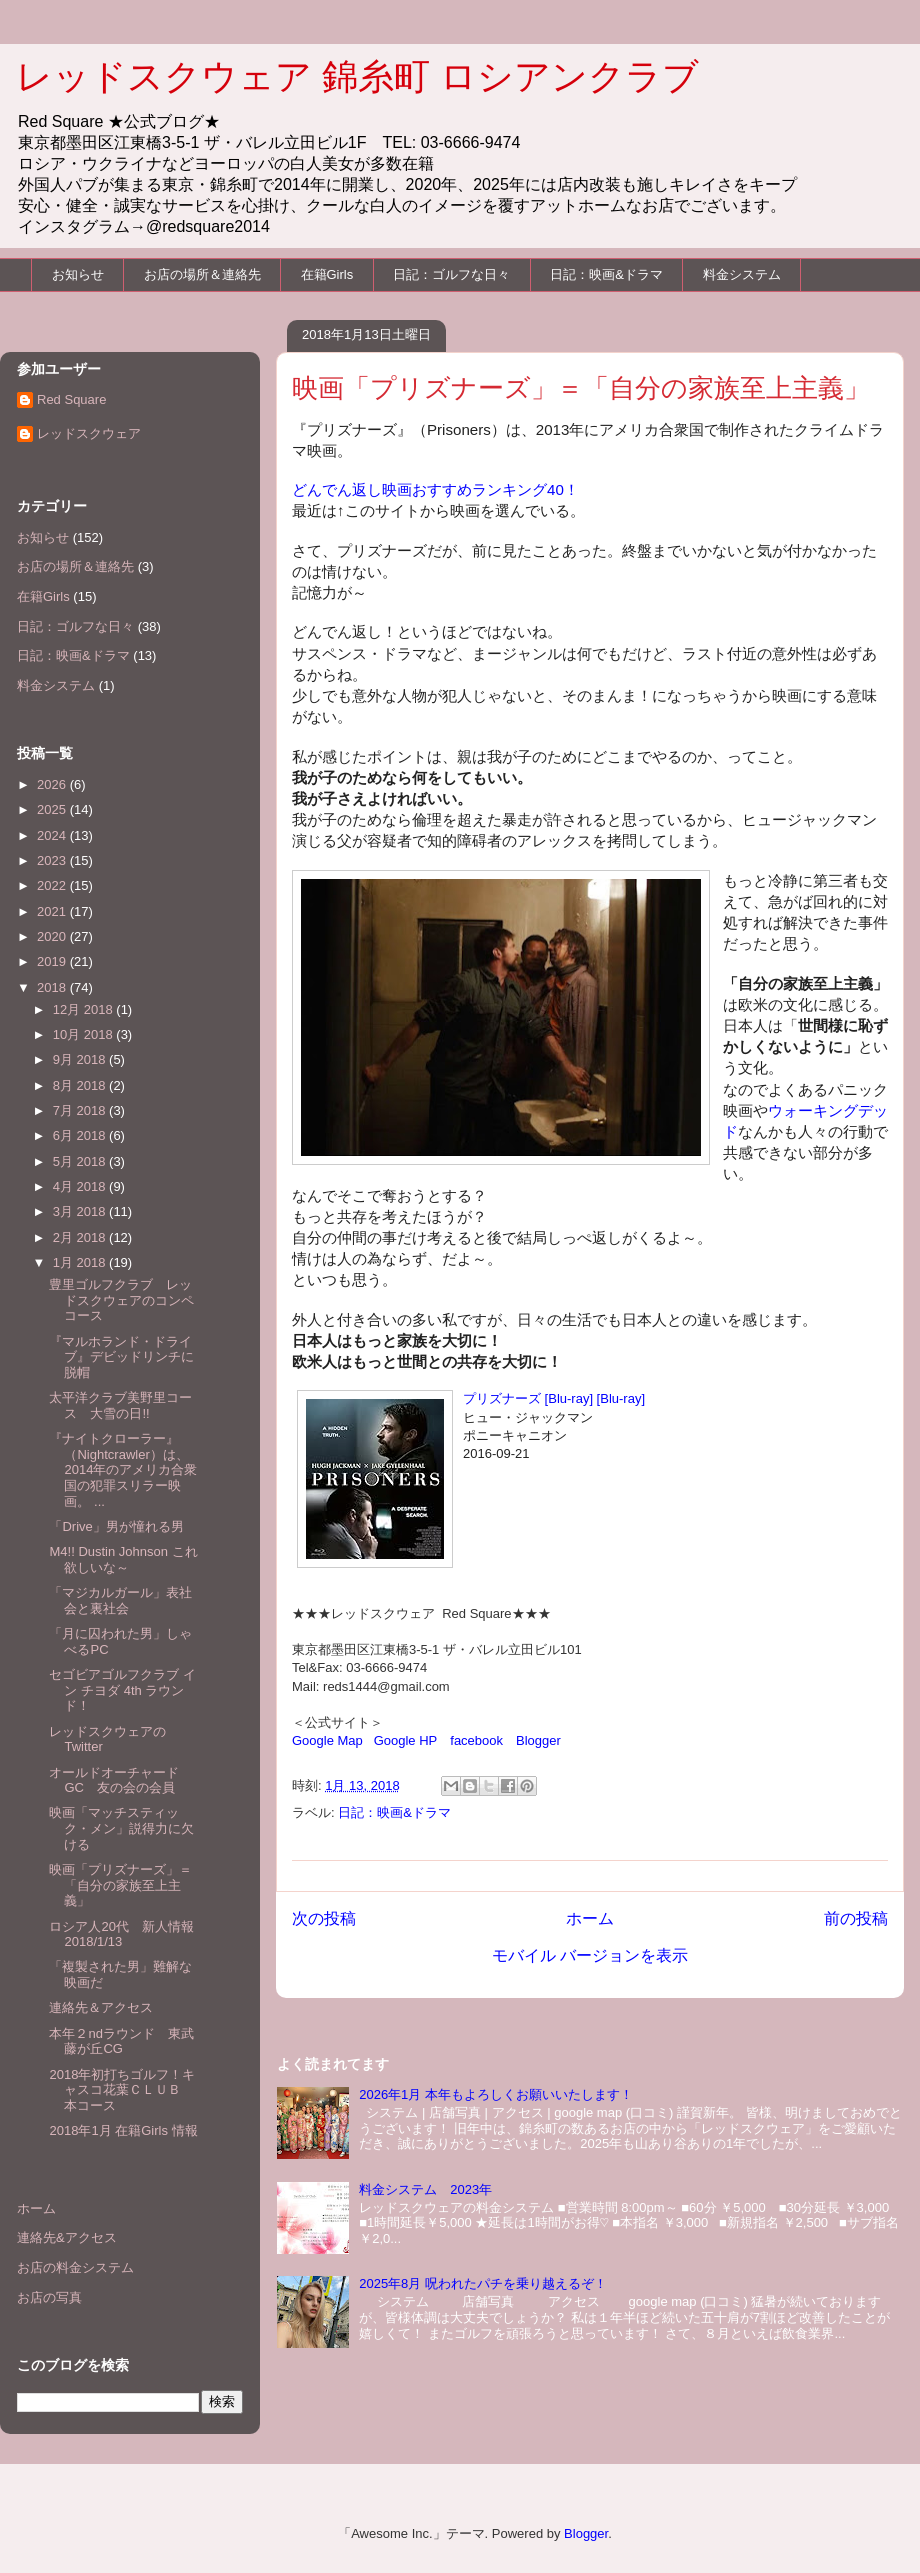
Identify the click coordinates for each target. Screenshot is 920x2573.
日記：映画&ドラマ (606, 274)
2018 (53, 987)
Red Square (71, 399)
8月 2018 (81, 1085)
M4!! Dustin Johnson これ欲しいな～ (123, 1559)
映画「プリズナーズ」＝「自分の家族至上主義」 (120, 1885)
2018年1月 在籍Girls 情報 (123, 2130)
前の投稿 (856, 1918)
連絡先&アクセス (67, 2237)
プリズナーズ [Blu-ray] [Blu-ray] (554, 1398)
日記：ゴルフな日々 (451, 274)
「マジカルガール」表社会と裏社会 (120, 1600)
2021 (53, 911)
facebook (476, 1740)
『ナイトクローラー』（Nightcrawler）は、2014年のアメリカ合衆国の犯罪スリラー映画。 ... (123, 1469)
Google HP (406, 1740)
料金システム (742, 274)
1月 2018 (81, 1262)
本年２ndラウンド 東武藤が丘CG (121, 2041)
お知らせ (78, 274)
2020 (53, 936)
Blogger (538, 1740)
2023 (53, 860)
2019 (53, 961)
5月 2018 (81, 1161)
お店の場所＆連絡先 (202, 274)
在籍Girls (327, 274)
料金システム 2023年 (425, 2189)
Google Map (327, 1740)
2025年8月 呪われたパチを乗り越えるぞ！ (483, 2283)
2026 (53, 784)
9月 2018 (81, 1059)
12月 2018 (85, 1009)
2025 (53, 809)
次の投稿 (324, 1918)
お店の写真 (49, 2297)
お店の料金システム (75, 2267)
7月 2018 (81, 1110)
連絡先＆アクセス (101, 2007)
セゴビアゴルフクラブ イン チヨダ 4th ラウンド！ (122, 1690)
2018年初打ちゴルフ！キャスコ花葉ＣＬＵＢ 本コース (122, 2090)
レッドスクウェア (89, 433)
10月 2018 (85, 1034)
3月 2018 (81, 1211)
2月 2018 (81, 1237)
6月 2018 (81, 1135)
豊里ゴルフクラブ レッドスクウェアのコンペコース (121, 1300)
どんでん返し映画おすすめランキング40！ (435, 489)
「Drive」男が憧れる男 (116, 1526)
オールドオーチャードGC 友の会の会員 (114, 1780)
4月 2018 (81, 1186)
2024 (53, 835)
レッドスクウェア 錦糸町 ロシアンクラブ (357, 76)
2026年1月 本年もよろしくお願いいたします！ (496, 2094)
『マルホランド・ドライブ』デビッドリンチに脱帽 (121, 1357)
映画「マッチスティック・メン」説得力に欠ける (121, 1828)
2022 (53, 885)
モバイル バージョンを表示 (590, 1955)
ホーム (590, 1918)
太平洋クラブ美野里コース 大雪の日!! (120, 1405)
